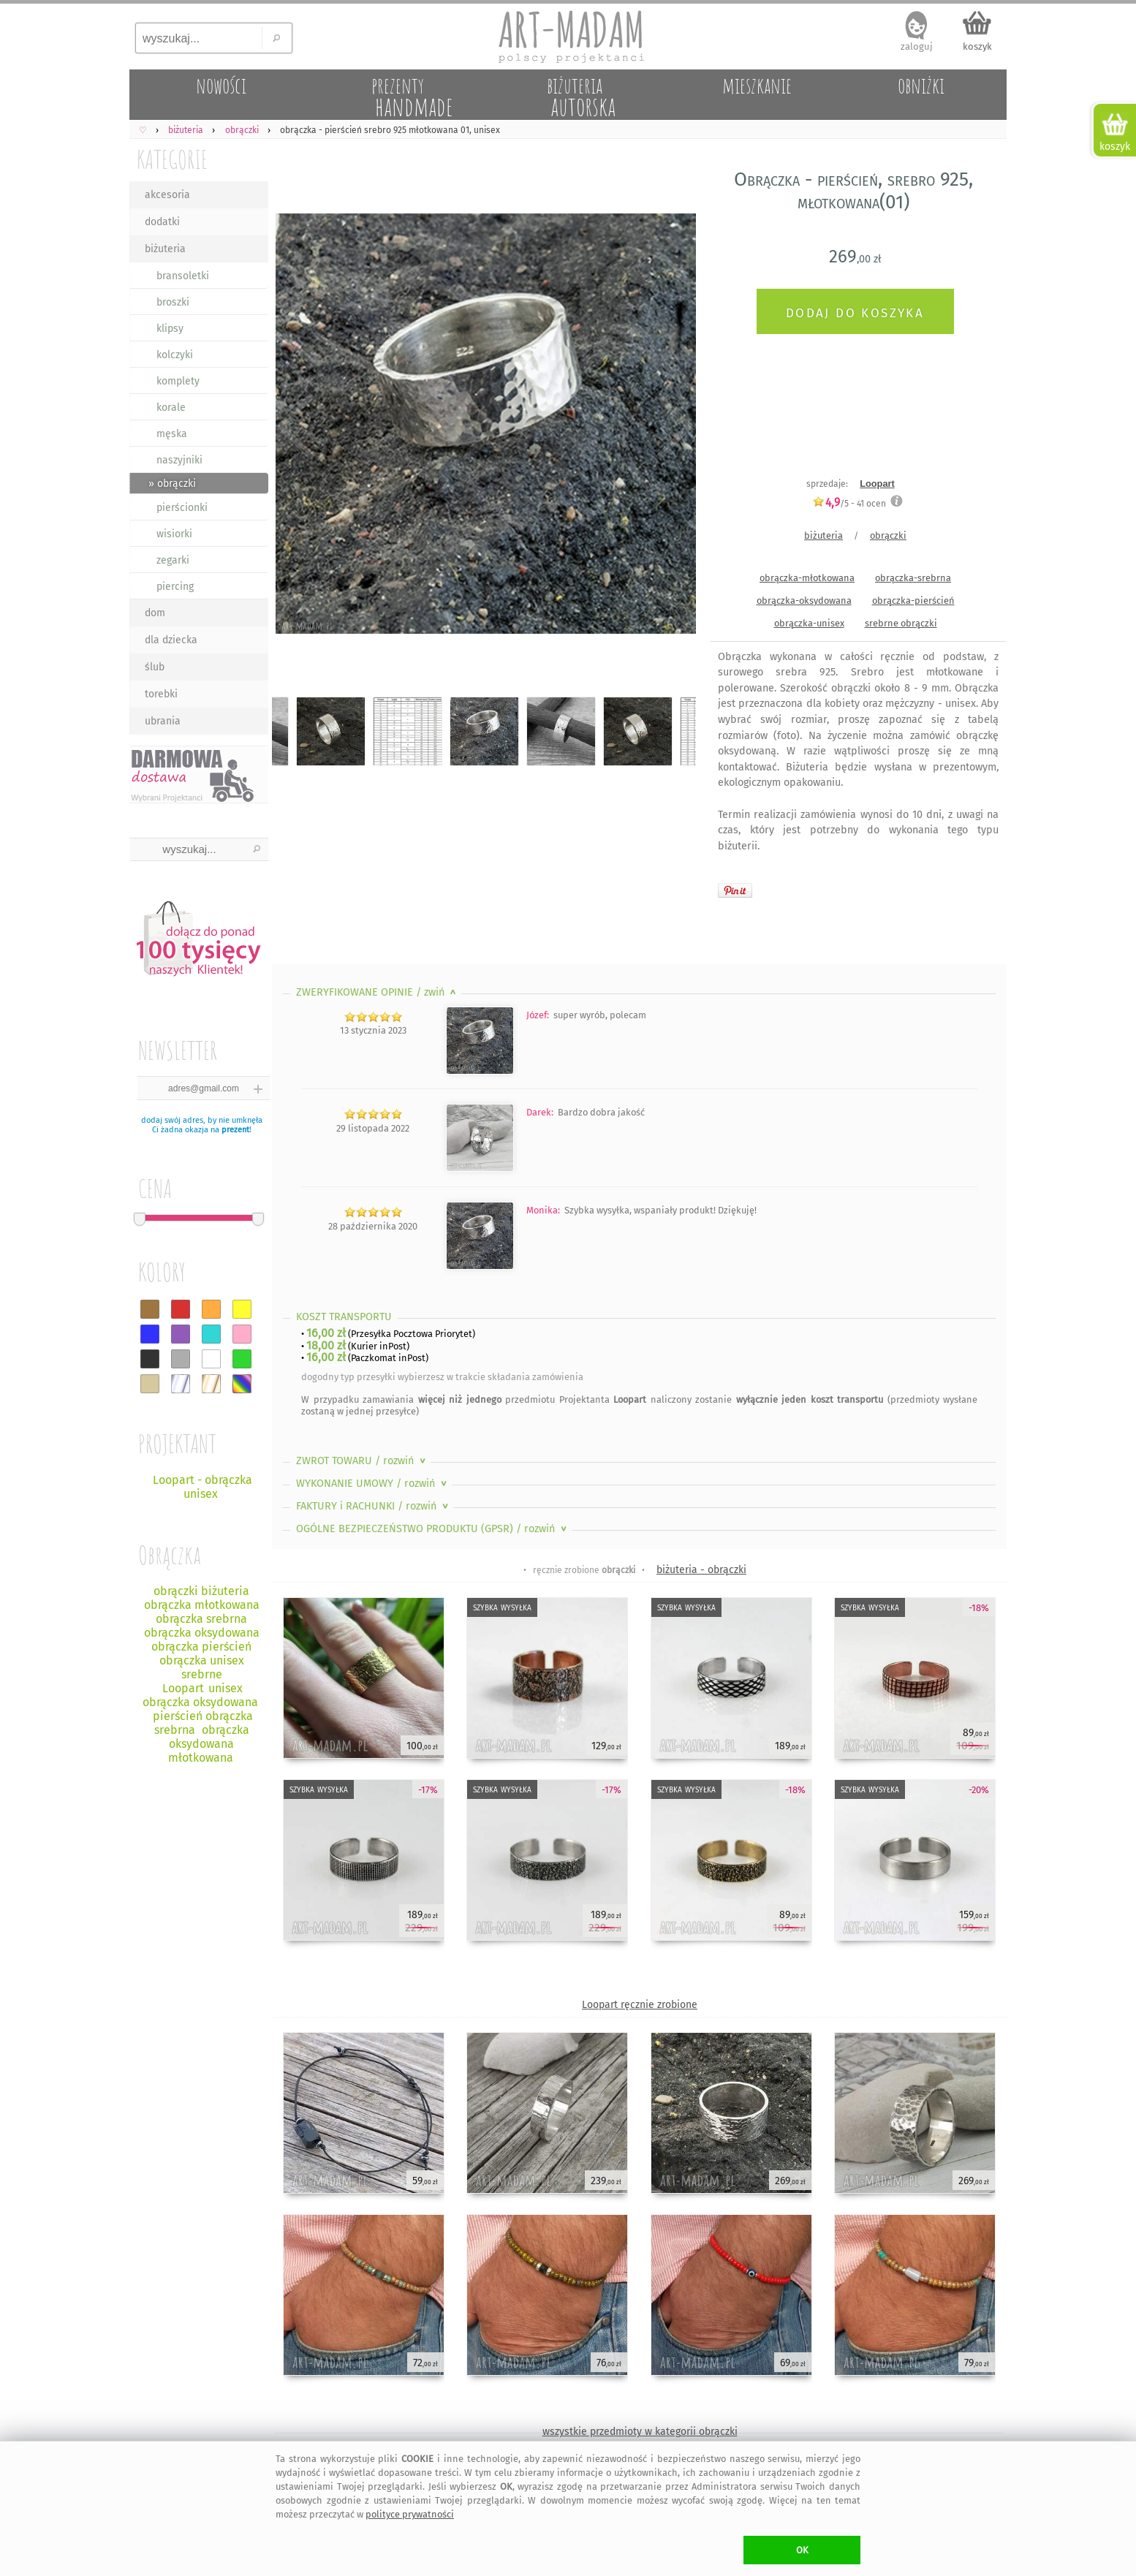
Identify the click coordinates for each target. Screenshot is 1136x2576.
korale (171, 407)
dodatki (162, 222)
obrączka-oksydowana (804, 600)
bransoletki (182, 276)
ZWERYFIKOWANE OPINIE (377, 992)
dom (155, 613)
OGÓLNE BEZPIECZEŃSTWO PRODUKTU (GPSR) (432, 1529)
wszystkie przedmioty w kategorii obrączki (640, 2431)
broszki (172, 302)
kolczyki (174, 355)
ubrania (163, 721)
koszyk (977, 46)
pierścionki (182, 507)
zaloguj (917, 46)
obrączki (888, 535)
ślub (154, 667)
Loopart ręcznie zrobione (639, 2005)
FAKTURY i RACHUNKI (373, 1506)
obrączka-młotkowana (807, 577)
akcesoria (167, 195)
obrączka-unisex (809, 623)
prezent (235, 1129)
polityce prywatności (410, 2514)
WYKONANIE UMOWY (373, 1483)
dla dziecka (171, 640)
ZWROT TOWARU (362, 1461)
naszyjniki (179, 460)
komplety (178, 381)
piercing (175, 586)
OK (802, 2550)
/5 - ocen (849, 503)
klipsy (169, 328)
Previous (295, 426)
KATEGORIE (172, 159)
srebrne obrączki (901, 623)
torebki (161, 694)
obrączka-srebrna (913, 577)
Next (672, 426)
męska (171, 434)
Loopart (877, 483)
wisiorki (174, 534)
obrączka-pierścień (913, 600)
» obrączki (172, 483)
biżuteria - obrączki (701, 1570)
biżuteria (165, 249)
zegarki (172, 560)
